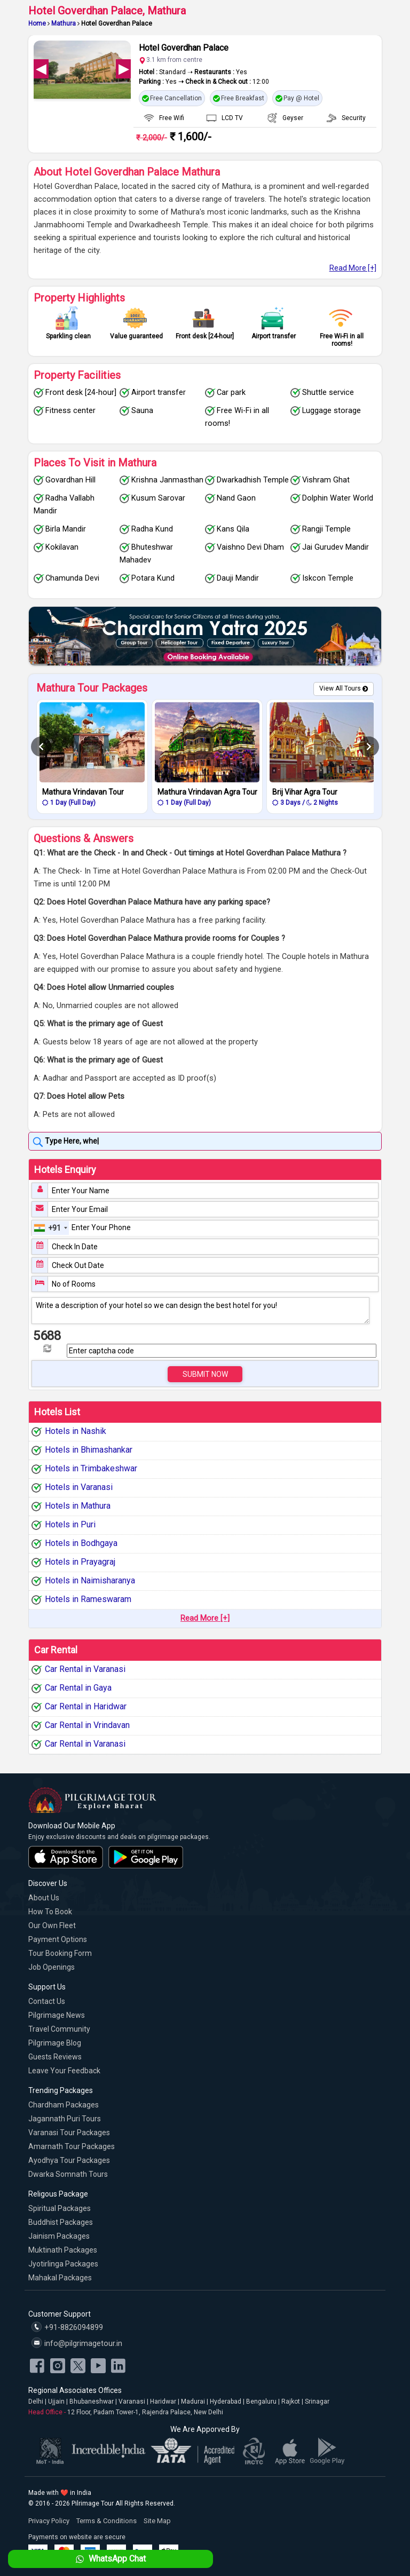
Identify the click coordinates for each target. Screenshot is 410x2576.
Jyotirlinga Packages (63, 2264)
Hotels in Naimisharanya (90, 1580)
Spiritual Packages (59, 2208)
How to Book (50, 1911)
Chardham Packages (63, 2105)
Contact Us (46, 2001)
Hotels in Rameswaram (88, 1599)
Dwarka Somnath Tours (68, 2174)
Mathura (63, 23)
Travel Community (59, 2029)
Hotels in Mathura (78, 1506)
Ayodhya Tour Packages (69, 2160)
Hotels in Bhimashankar (88, 1450)
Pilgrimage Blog (54, 2043)
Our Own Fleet (52, 1925)
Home (37, 23)
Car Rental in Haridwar (86, 1706)
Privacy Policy (48, 2521)
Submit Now (205, 1374)
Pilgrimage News (56, 2015)
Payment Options (57, 1939)
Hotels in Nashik (75, 1431)
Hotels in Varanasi (79, 1487)
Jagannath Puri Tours (64, 2118)
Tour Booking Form (60, 1953)
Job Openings (51, 1967)
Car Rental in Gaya (78, 1688)
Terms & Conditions (106, 2521)
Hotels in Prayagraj (80, 1562)
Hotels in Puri (70, 1524)
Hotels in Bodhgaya (81, 1543)
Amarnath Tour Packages (71, 2146)
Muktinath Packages (62, 2250)
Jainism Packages (59, 2236)
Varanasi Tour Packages (69, 2132)
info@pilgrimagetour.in (76, 2342)
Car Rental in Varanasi (85, 1669)
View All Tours (340, 688)
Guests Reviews (55, 2056)
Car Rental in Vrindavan (87, 1725)
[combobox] (51, 1228)
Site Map (157, 2521)
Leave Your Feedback (64, 2070)
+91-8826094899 (67, 2326)
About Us (43, 1897)
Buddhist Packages (60, 2222)
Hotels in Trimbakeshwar (91, 1468)
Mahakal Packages (60, 2277)
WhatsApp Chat (110, 2559)
